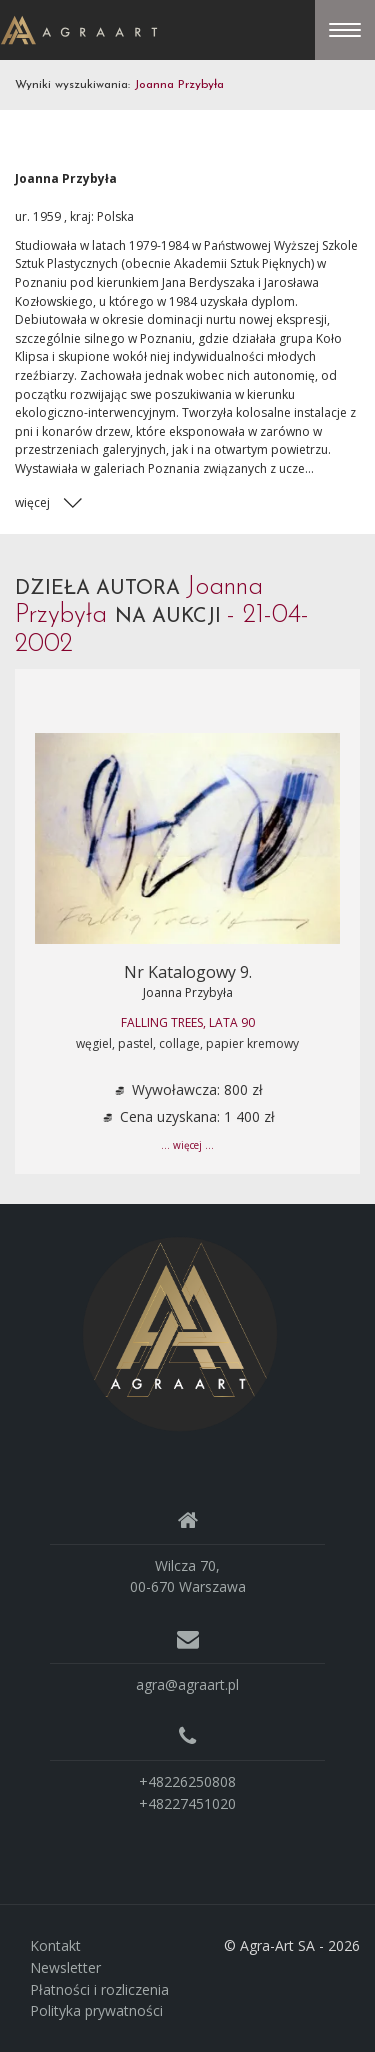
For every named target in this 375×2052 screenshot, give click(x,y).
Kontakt (55, 1945)
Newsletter (65, 1967)
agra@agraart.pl (187, 1684)
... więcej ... (187, 1145)
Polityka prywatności (96, 2010)
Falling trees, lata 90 (188, 1022)
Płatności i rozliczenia (99, 1989)
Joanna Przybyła (188, 992)
